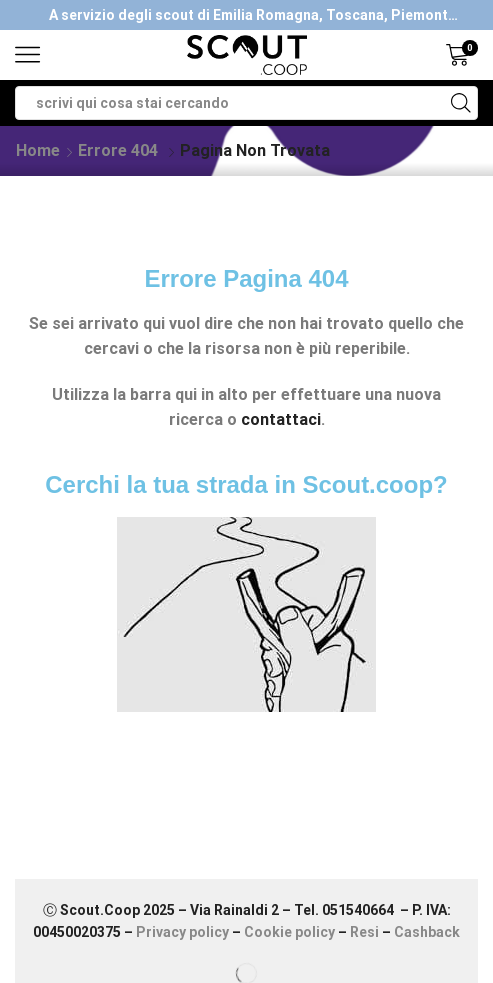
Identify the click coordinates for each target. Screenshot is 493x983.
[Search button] (461, 103)
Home (38, 150)
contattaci (281, 419)
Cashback (427, 932)
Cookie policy (289, 932)
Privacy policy (182, 932)
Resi (364, 932)
